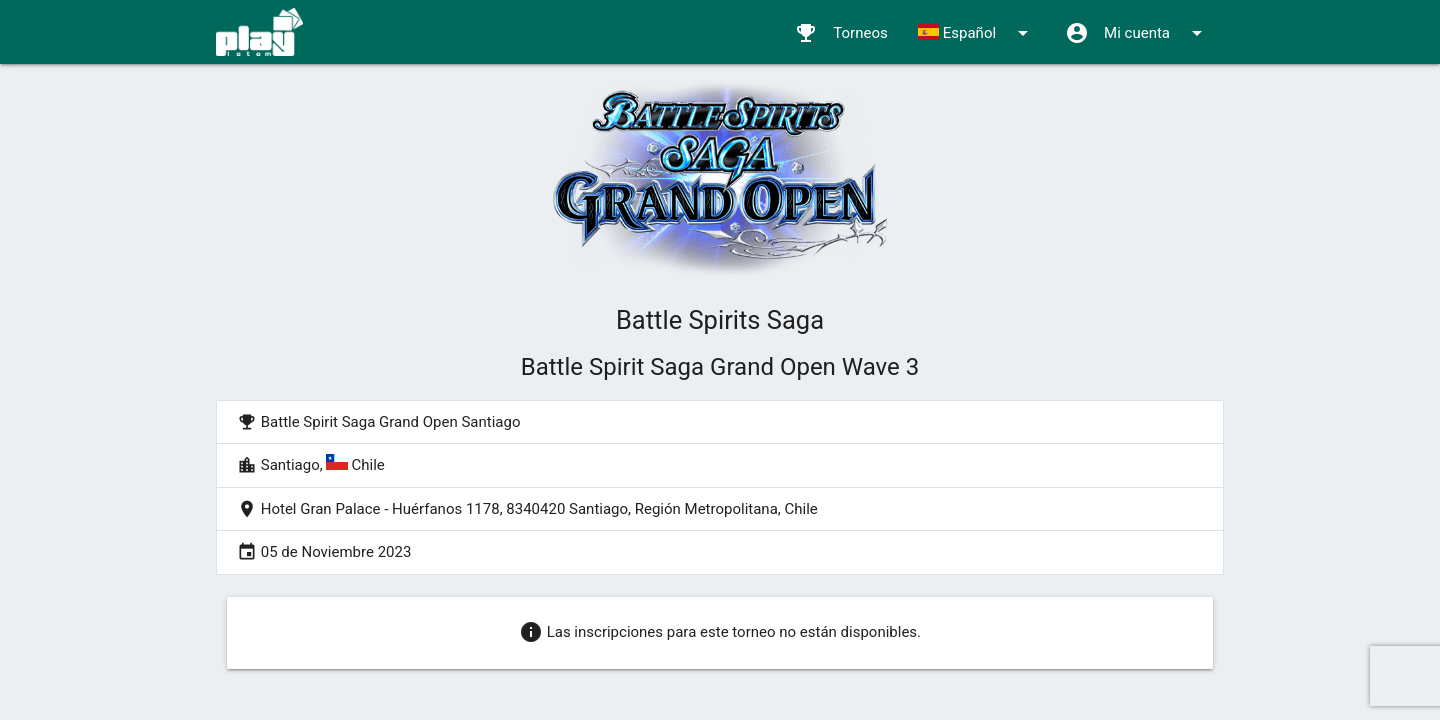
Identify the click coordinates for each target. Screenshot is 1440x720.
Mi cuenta (1137, 33)
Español (976, 33)
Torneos (840, 33)
